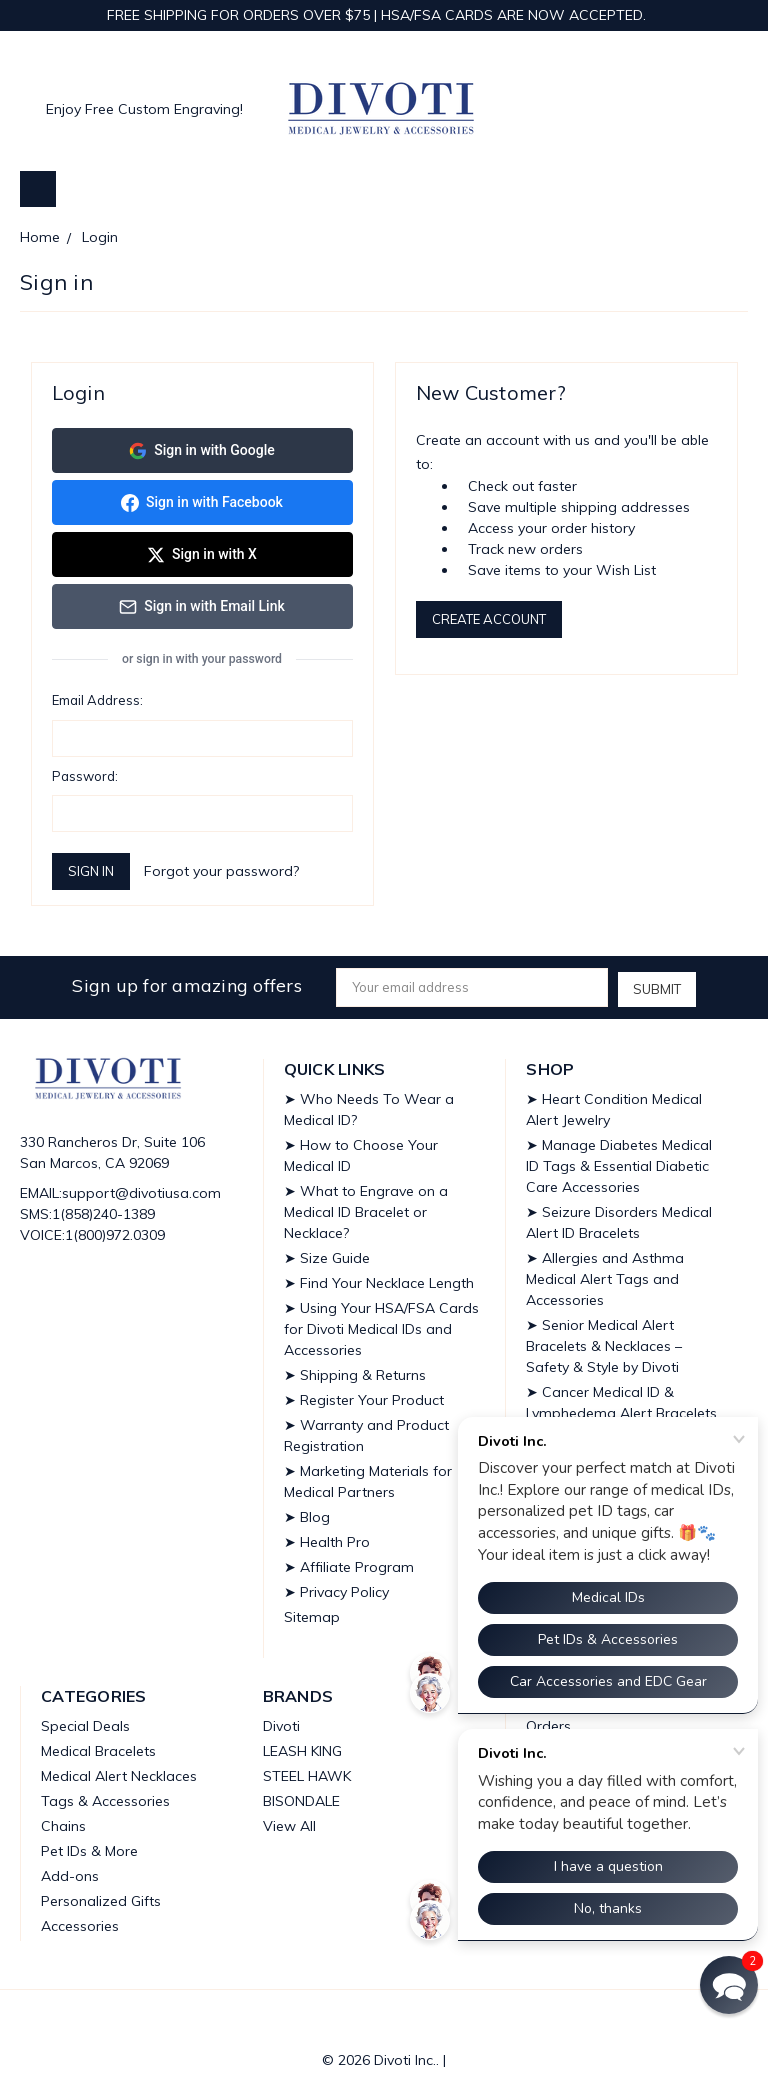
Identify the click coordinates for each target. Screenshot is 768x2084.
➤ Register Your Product (364, 1394)
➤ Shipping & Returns (355, 1369)
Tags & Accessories (105, 1795)
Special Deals (85, 1720)
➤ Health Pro (327, 1536)
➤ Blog (307, 1511)
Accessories (80, 1920)
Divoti (281, 1720)
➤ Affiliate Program (349, 1561)
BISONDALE (301, 1795)
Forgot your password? (221, 867)
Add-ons (70, 1870)
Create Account (489, 619)
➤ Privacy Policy (336, 1586)
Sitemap (312, 1611)
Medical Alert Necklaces (119, 1770)
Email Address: (97, 696)
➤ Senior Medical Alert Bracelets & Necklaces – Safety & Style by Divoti (604, 1340)
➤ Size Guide (327, 1252)
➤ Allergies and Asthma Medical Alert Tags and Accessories (605, 1273)
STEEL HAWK (307, 1770)
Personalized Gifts (101, 1895)
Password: (85, 772)
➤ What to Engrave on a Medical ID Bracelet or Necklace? (366, 1206)
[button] (729, 1985)
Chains (63, 1820)
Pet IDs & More (89, 1845)
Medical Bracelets (98, 1745)
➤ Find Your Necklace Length (379, 1277)
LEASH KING (302, 1745)
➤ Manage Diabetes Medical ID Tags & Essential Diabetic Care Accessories (619, 1160)
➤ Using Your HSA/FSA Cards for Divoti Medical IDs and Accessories (381, 1323)
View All (289, 1820)
